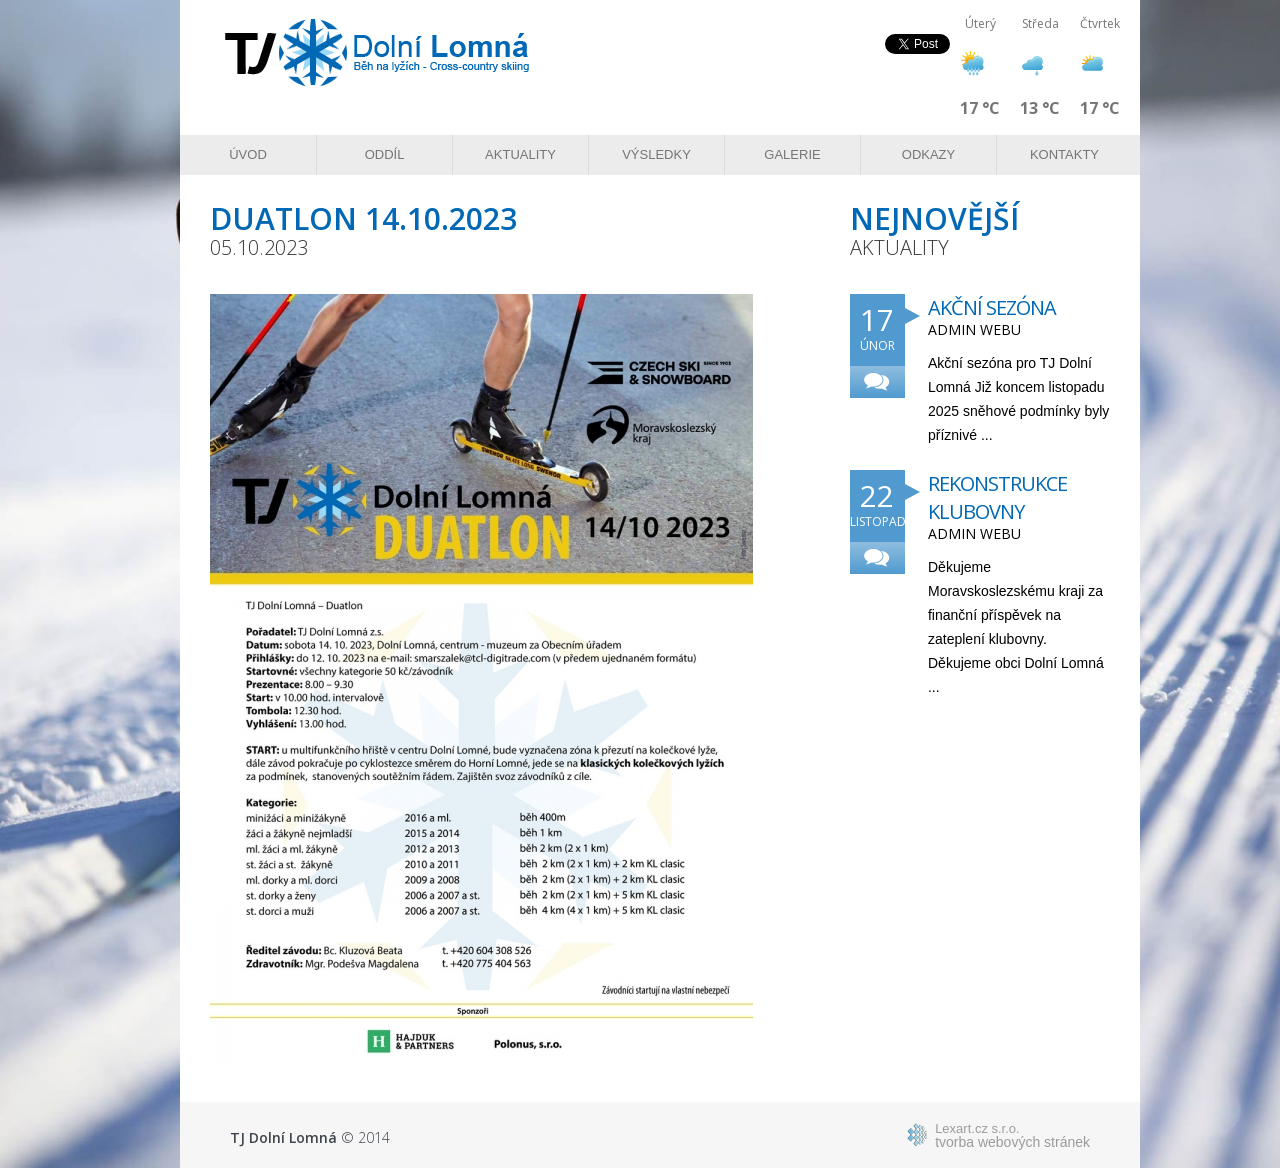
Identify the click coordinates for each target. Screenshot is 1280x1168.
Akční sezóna (992, 307)
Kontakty (1064, 154)
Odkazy (928, 154)
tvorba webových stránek (1012, 1135)
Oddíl (385, 154)
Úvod (248, 154)
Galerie (792, 154)
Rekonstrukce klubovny (997, 497)
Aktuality (520, 154)
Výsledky (656, 154)
